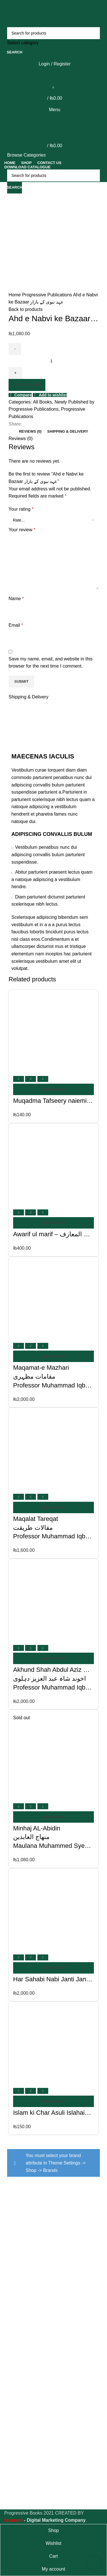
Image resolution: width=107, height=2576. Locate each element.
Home (15, 294)
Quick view (30, 1079)
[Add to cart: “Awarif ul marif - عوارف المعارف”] (53, 1223)
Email (16, 625)
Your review (22, 529)
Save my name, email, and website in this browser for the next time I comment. (50, 662)
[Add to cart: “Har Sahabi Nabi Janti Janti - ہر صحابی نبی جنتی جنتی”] (53, 1968)
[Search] (53, 33)
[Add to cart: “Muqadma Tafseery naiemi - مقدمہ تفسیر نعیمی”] (53, 1089)
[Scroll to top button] (94, 2563)
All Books (42, 402)
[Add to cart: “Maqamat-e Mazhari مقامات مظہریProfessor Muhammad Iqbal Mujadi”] (53, 1356)
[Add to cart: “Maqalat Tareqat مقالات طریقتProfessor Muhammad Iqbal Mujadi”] (53, 1507)
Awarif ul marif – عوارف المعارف (57, 1234)
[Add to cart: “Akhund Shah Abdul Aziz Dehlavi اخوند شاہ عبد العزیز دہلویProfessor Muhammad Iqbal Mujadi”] (53, 1658)
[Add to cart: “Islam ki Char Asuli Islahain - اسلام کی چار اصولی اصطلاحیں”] (53, 2101)
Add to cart (27, 385)
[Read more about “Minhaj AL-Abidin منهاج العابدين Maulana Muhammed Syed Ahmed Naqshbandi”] (53, 1817)
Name (16, 598)
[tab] (30, 431)
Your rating (21, 509)
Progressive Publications (47, 294)
